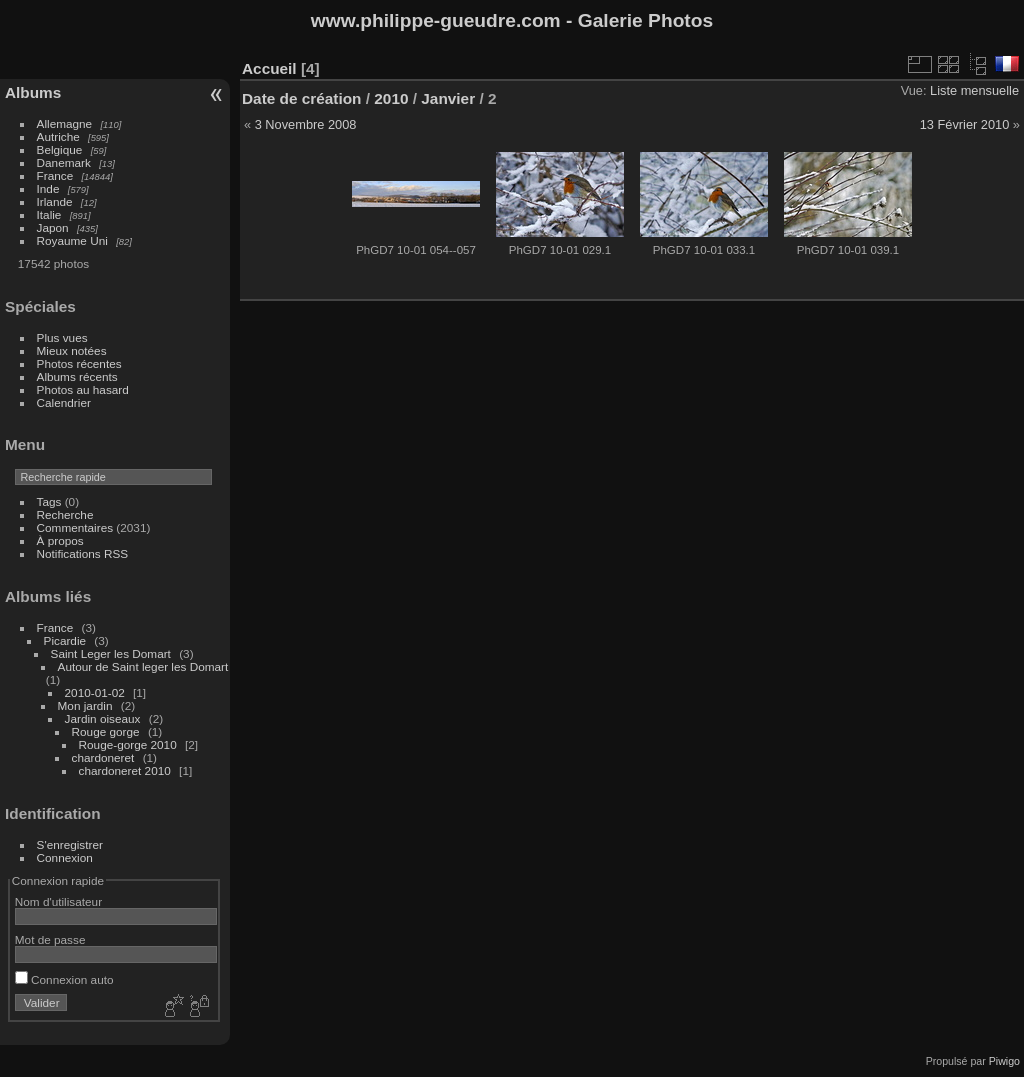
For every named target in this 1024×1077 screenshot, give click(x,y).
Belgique (60, 149)
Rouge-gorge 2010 (128, 744)
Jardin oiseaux (103, 718)
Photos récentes (79, 363)
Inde (48, 188)
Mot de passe (50, 939)
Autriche (58, 136)
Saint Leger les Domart (111, 653)
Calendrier (64, 402)
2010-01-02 (95, 692)
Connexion (65, 857)
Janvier (448, 98)
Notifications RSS (83, 553)
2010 (391, 98)
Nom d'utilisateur (58, 901)
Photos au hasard (83, 389)
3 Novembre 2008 (306, 124)
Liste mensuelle (974, 90)
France (55, 175)
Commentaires (75, 527)
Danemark (64, 162)
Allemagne (65, 123)
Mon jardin (85, 705)
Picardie (65, 640)
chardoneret (103, 757)
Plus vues (62, 337)
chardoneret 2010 (125, 770)
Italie (49, 214)
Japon (53, 227)
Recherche (65, 514)
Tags (49, 501)
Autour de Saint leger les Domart (143, 666)
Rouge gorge (106, 731)
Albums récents (77, 376)
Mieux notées (72, 350)
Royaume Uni (72, 240)
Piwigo (1004, 1061)
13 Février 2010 (965, 124)
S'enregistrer (70, 844)
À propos (60, 540)
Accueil (269, 68)
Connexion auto (64, 979)
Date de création (302, 98)
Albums (33, 92)
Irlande (55, 201)
